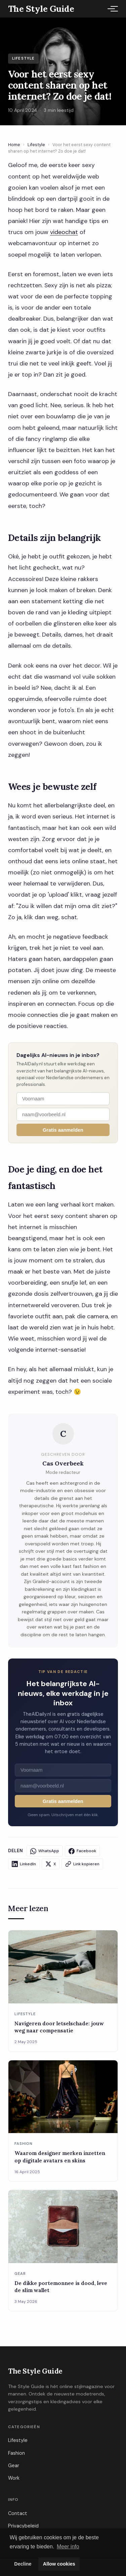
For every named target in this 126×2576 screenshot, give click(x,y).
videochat (64, 232)
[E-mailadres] (63, 1114)
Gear (13, 2465)
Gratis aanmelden (63, 1130)
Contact (17, 2513)
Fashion (16, 2453)
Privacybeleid (23, 2526)
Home (14, 145)
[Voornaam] (63, 1098)
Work (13, 2478)
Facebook (82, 1851)
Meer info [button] (68, 2546)
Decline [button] (22, 2564)
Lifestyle (36, 145)
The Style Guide (35, 2371)
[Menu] (111, 8)
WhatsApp (44, 1851)
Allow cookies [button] (59, 2564)
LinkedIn (24, 1864)
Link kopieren (82, 1864)
